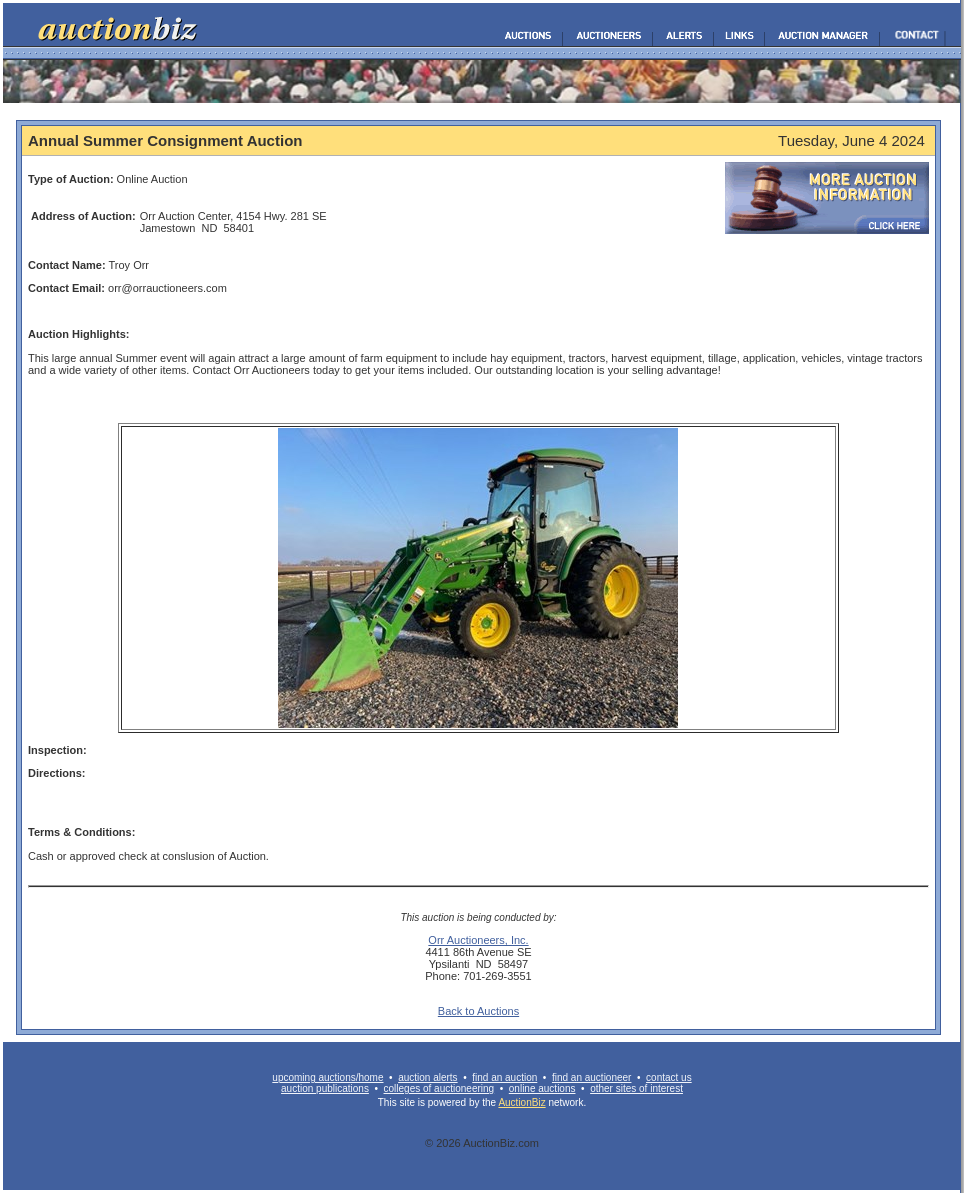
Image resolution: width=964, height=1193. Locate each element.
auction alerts (427, 1077)
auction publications (325, 1088)
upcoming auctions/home (327, 1077)
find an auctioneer (592, 1077)
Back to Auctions (478, 1011)
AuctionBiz (521, 1102)
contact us (669, 1077)
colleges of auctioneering (439, 1088)
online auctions (542, 1088)
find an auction (504, 1077)
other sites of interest (636, 1088)
